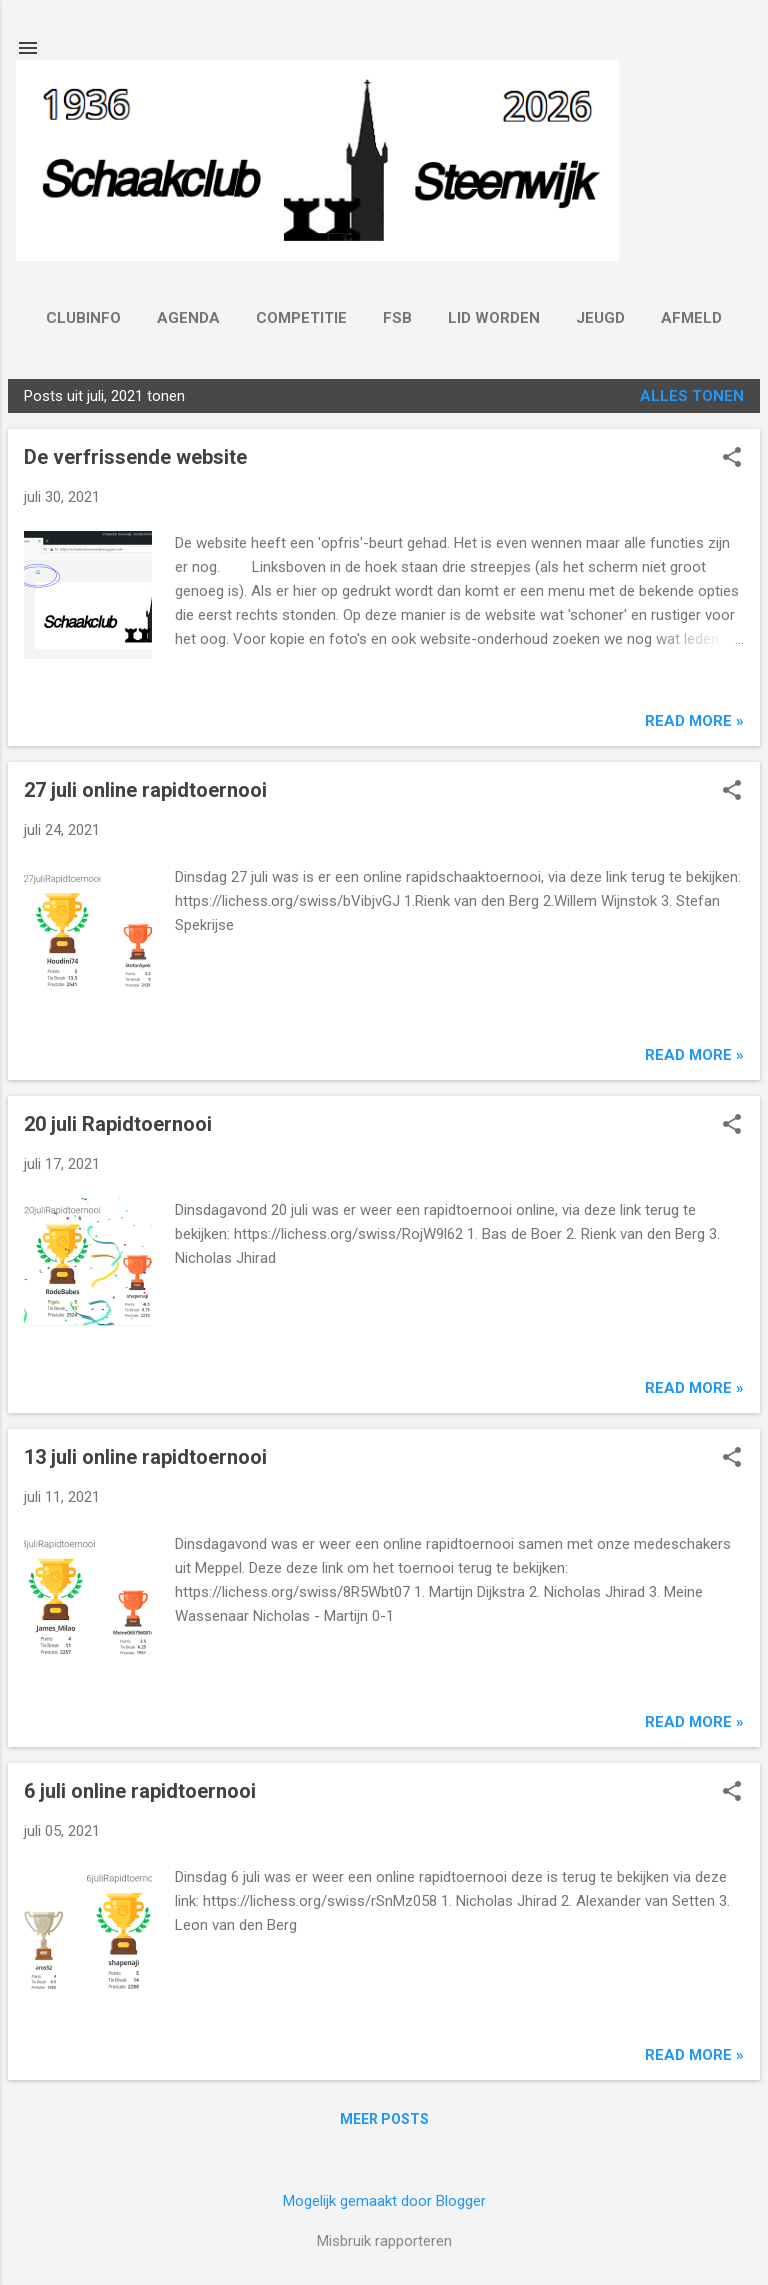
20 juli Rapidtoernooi (118, 1124)
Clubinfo (83, 318)
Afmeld (691, 318)
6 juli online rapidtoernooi (140, 1791)
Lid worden (494, 318)
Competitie (301, 318)
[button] (732, 459)
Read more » (694, 721)
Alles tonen (692, 396)
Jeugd (600, 318)
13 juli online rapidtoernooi (145, 1457)
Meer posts (384, 2119)
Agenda (188, 318)
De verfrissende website (135, 457)
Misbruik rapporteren (384, 2241)
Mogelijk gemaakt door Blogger (384, 2201)
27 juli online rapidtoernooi (145, 790)
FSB (397, 318)
